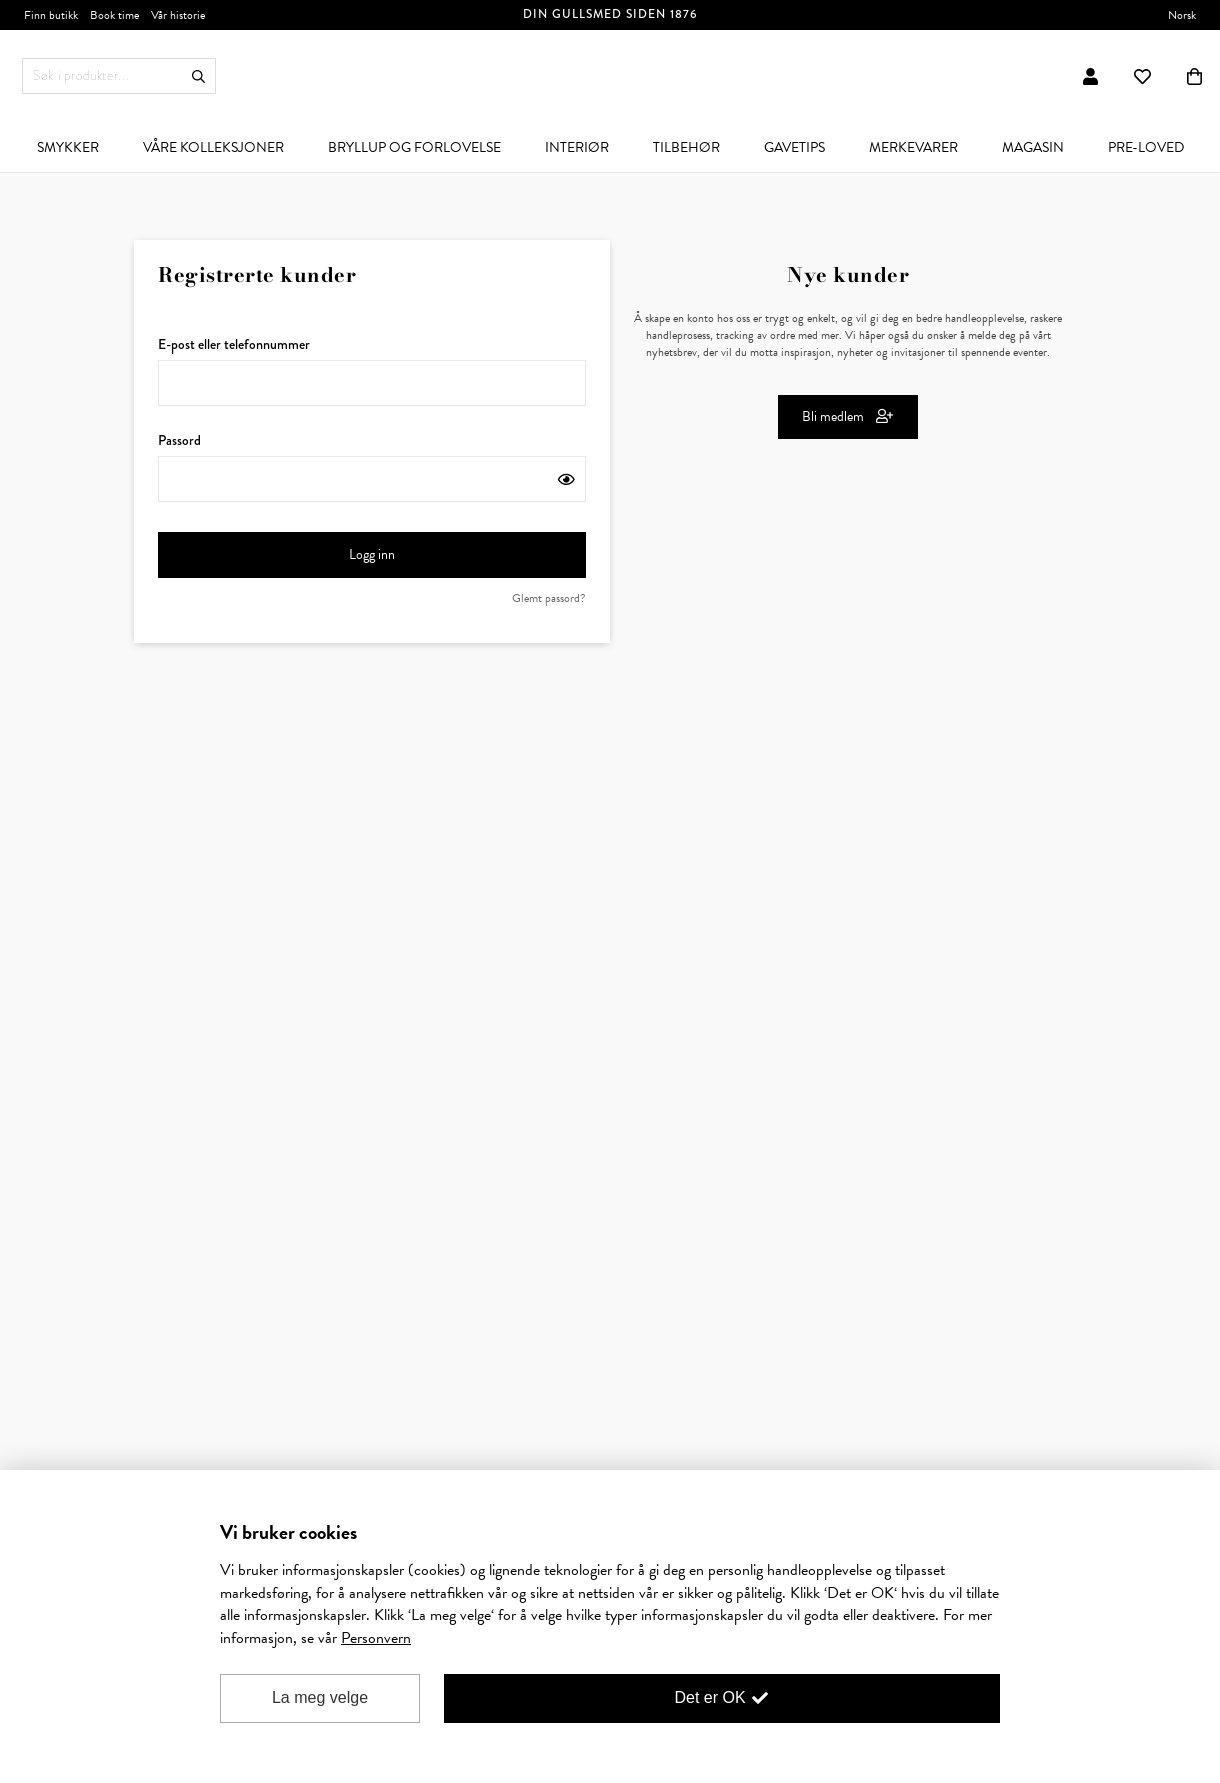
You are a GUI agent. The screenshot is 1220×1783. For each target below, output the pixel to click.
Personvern (376, 1638)
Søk (198, 76)
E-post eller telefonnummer (372, 370)
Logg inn (455, 554)
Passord (372, 466)
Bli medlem (848, 416)
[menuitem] (68, 147)
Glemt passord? (549, 598)
